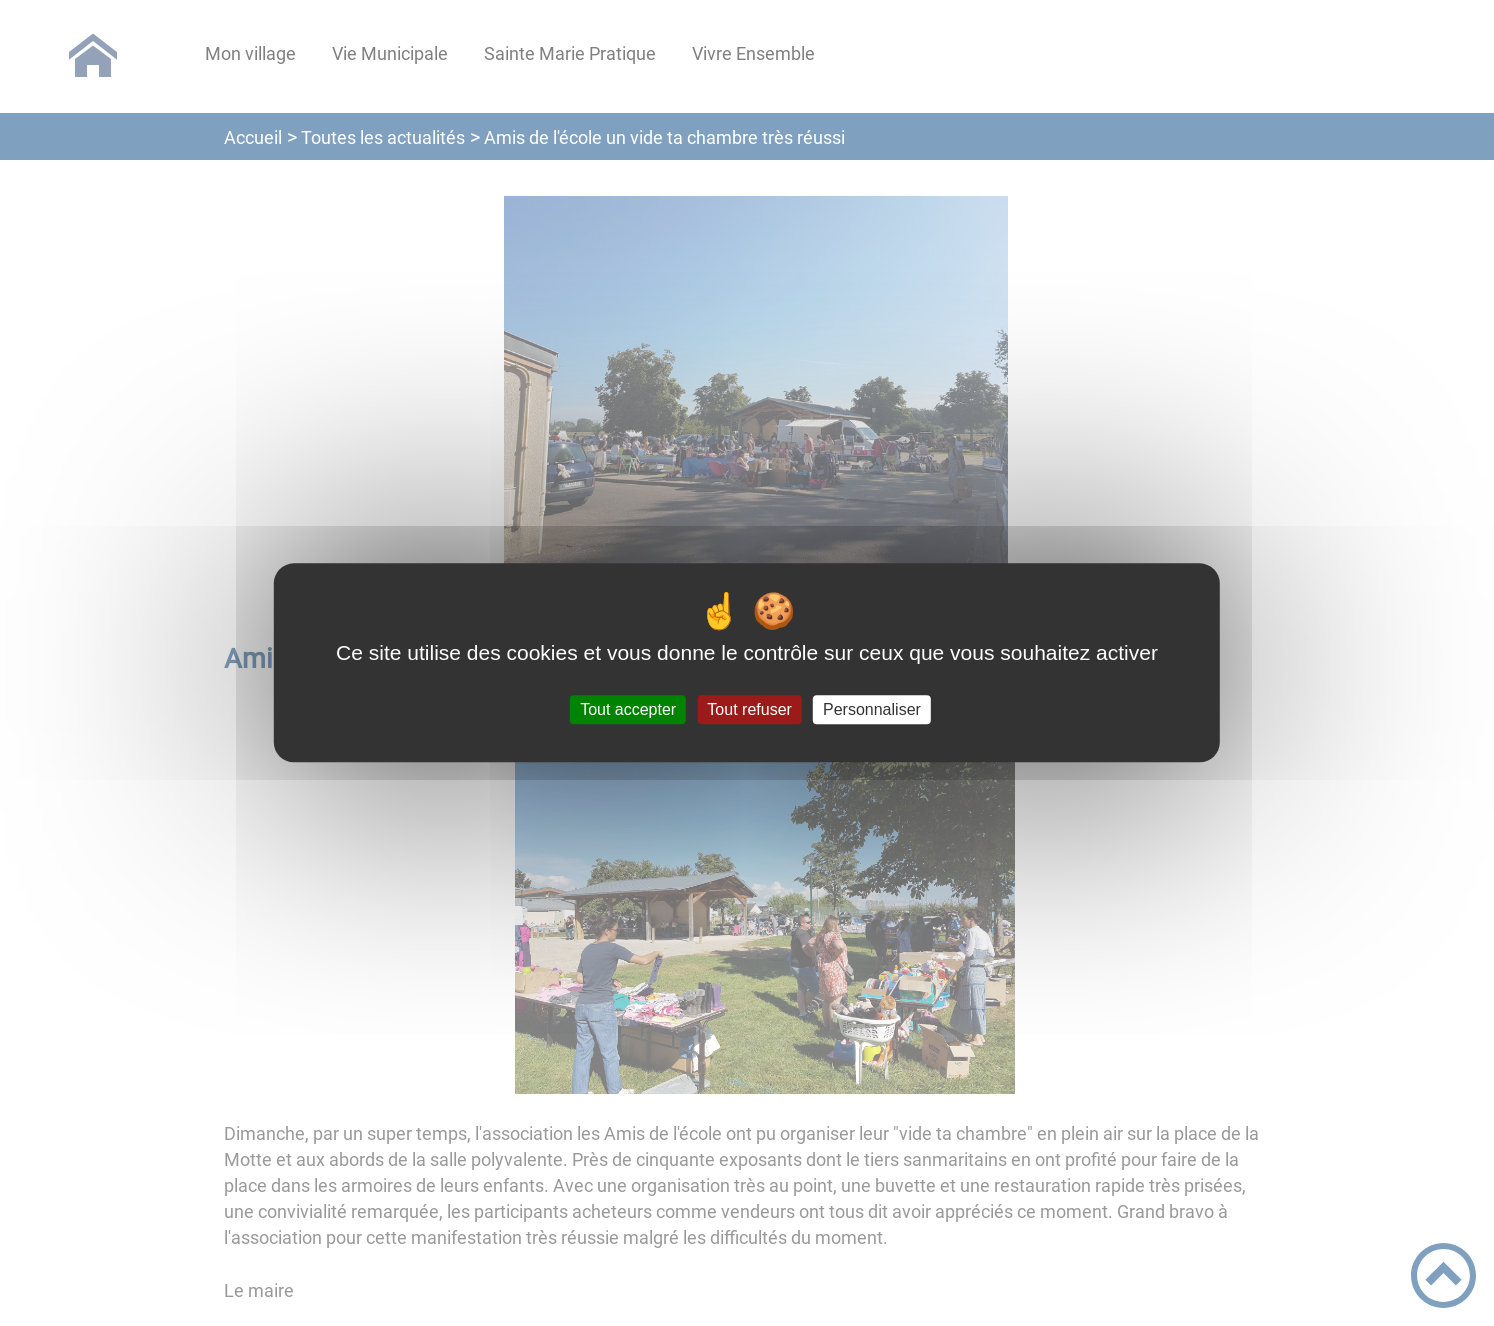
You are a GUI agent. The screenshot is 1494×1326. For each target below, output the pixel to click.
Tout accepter (628, 709)
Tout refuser (749, 709)
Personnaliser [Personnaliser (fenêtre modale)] (872, 709)
